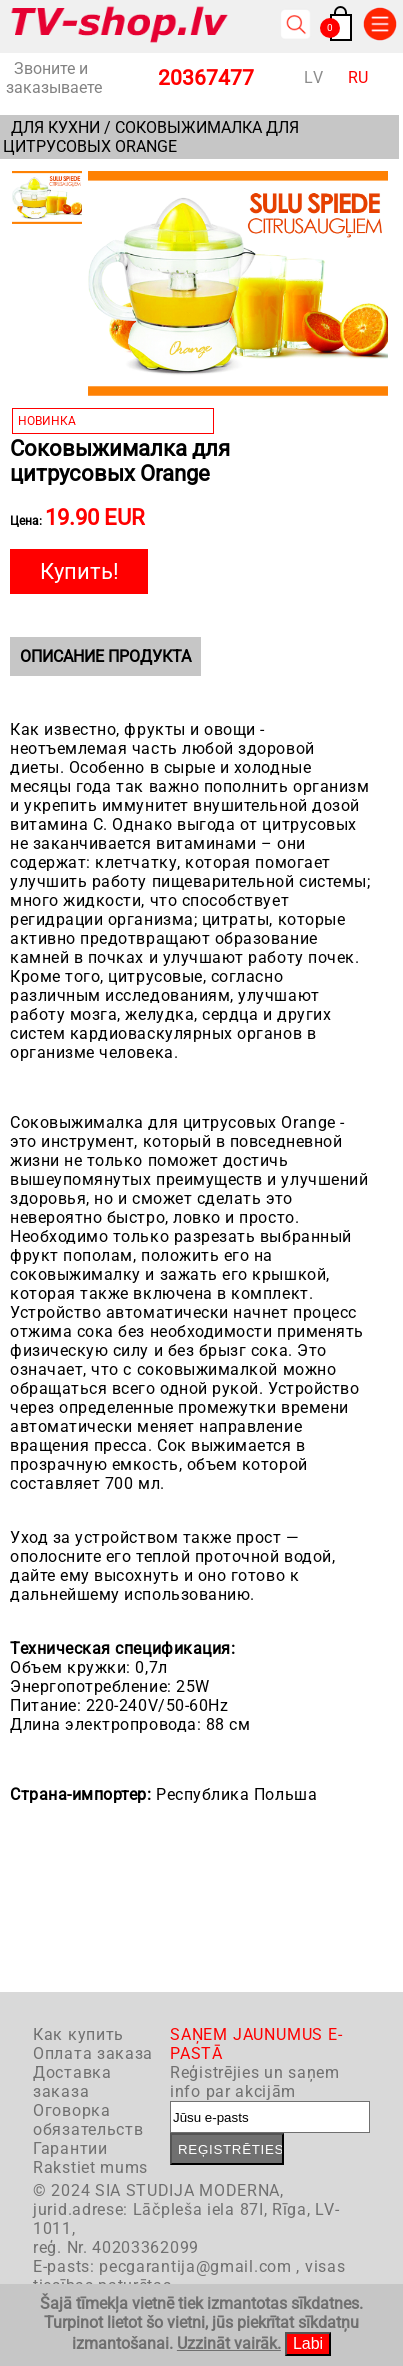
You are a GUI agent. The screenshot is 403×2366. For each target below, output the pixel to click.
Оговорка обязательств (88, 2120)
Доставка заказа (72, 2082)
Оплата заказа (93, 2053)
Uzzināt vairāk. (229, 2343)
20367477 (206, 78)
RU (358, 77)
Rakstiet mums (90, 2167)
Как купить (78, 2034)
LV (313, 77)
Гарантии (70, 2148)
